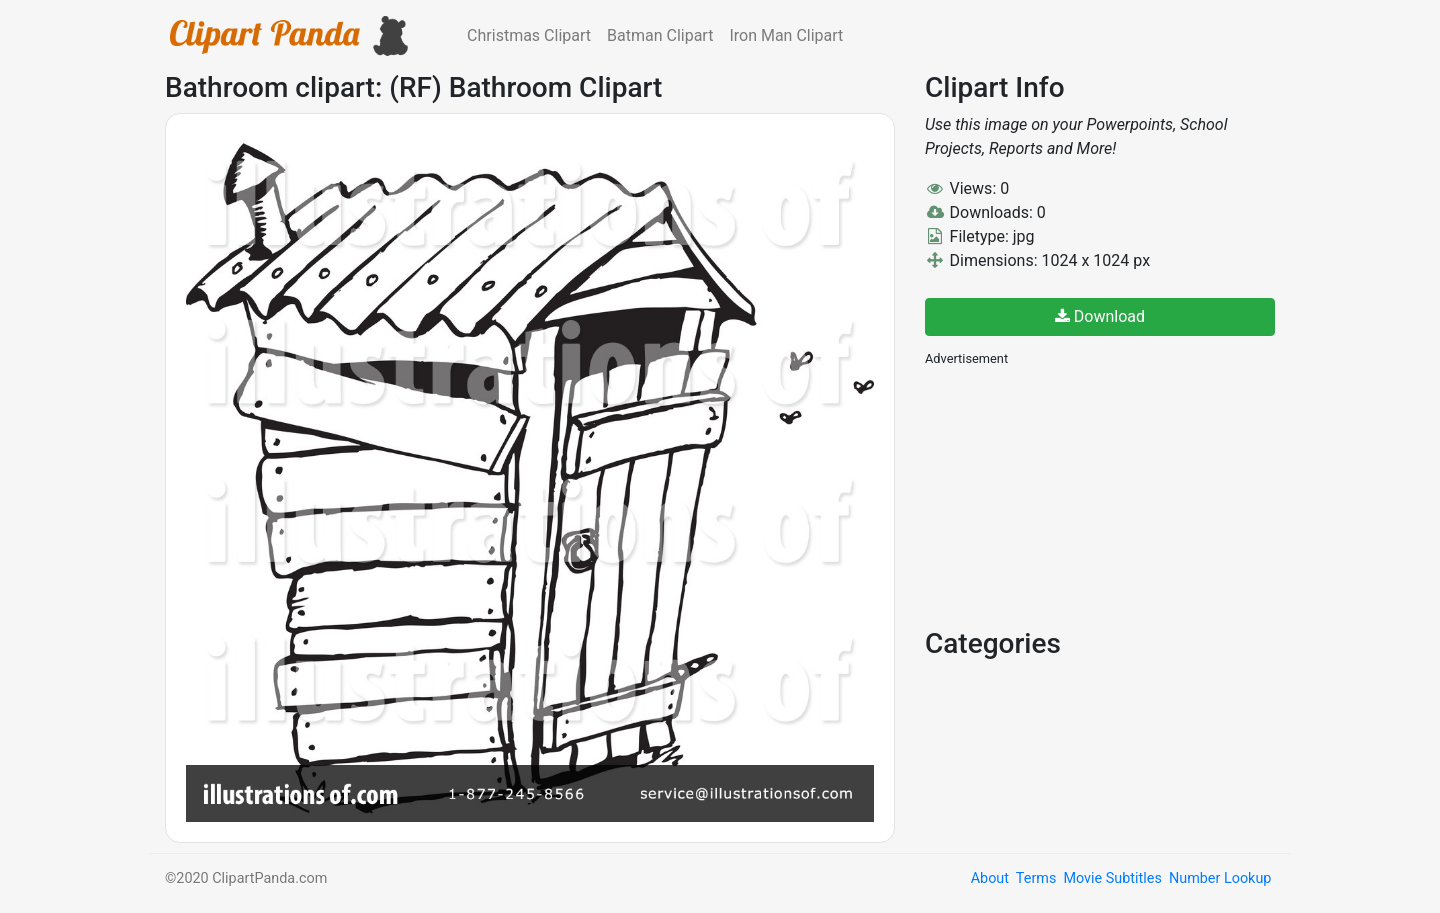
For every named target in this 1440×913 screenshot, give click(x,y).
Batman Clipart (660, 35)
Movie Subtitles (1112, 878)
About (990, 878)
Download (1100, 316)
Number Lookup (1220, 878)
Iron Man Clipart (786, 35)
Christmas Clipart (529, 35)
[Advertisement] (1075, 495)
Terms (1036, 878)
